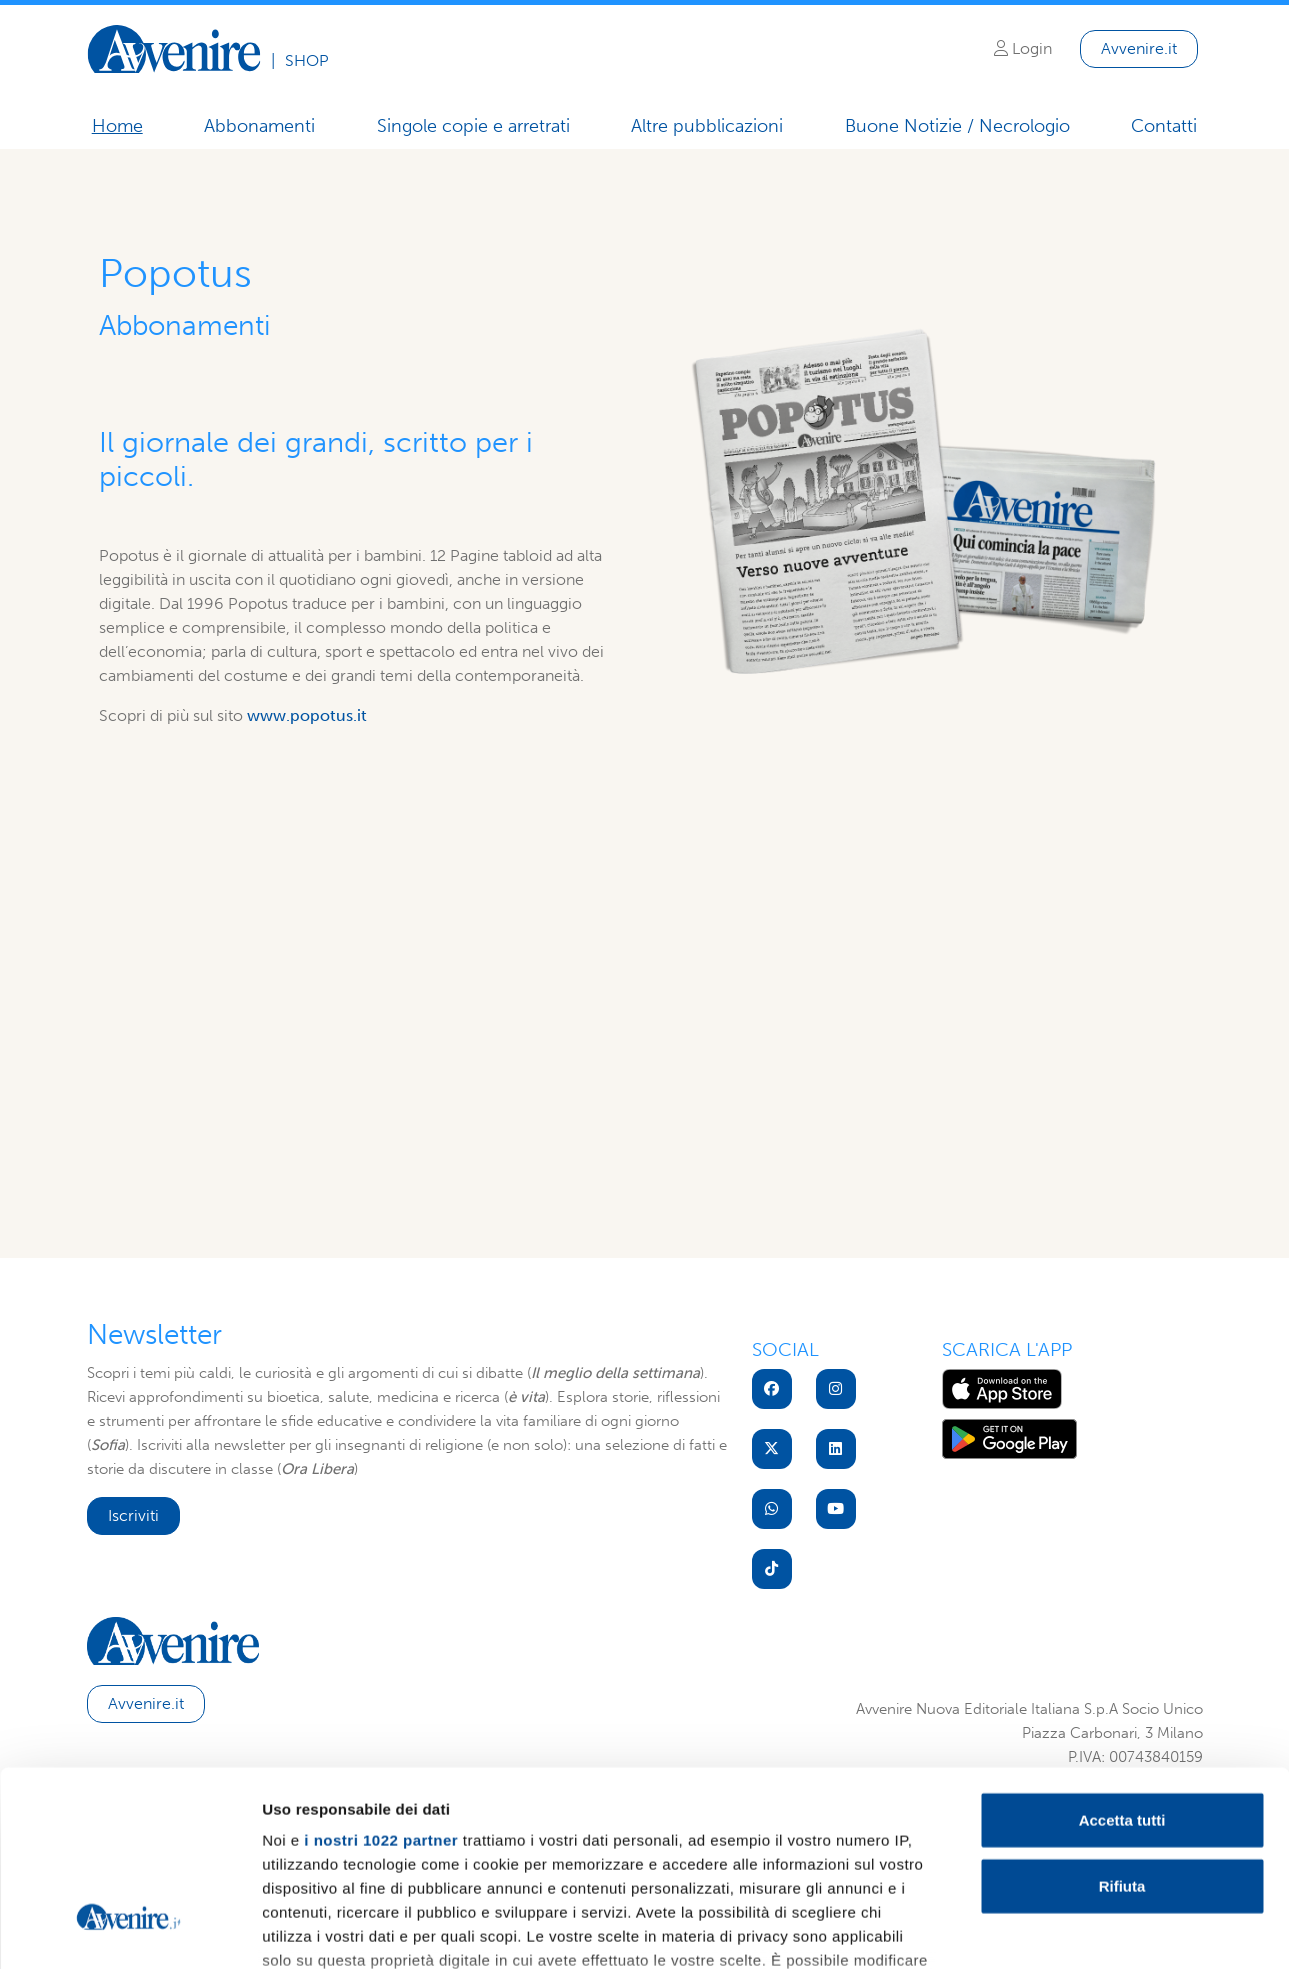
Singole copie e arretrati (473, 126)
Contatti (1164, 126)
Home (117, 126)
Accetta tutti (1122, 1663)
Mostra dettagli (1052, 1929)
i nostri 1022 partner (381, 1683)
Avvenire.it (1139, 48)
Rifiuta (1122, 1728)
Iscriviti (133, 1515)
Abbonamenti (259, 126)
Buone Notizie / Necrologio (957, 127)
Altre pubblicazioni (707, 126)
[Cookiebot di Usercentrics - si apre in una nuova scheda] (129, 1930)
